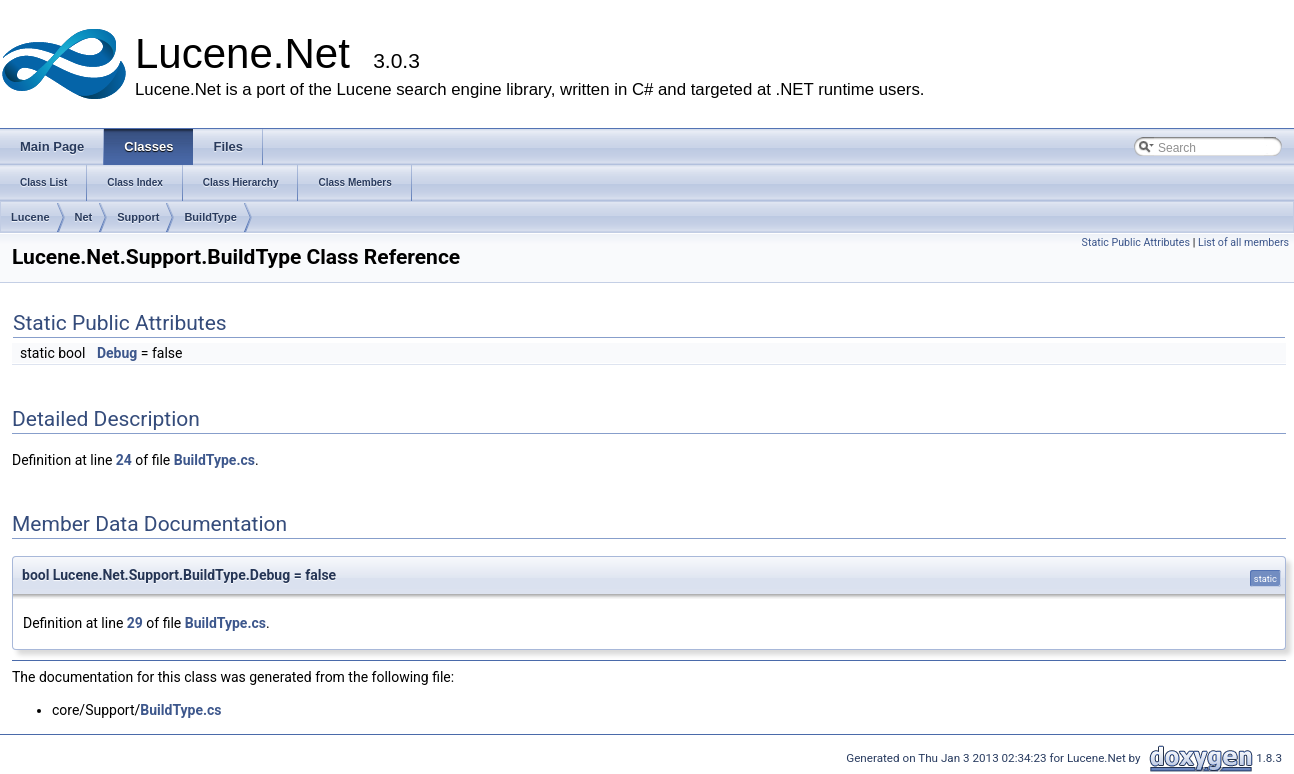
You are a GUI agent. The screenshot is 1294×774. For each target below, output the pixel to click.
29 (135, 623)
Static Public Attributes (1136, 242)
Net (84, 217)
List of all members (1243, 242)
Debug (117, 353)
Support (138, 217)
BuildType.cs (214, 460)
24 (124, 460)
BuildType (210, 217)
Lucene (30, 217)
